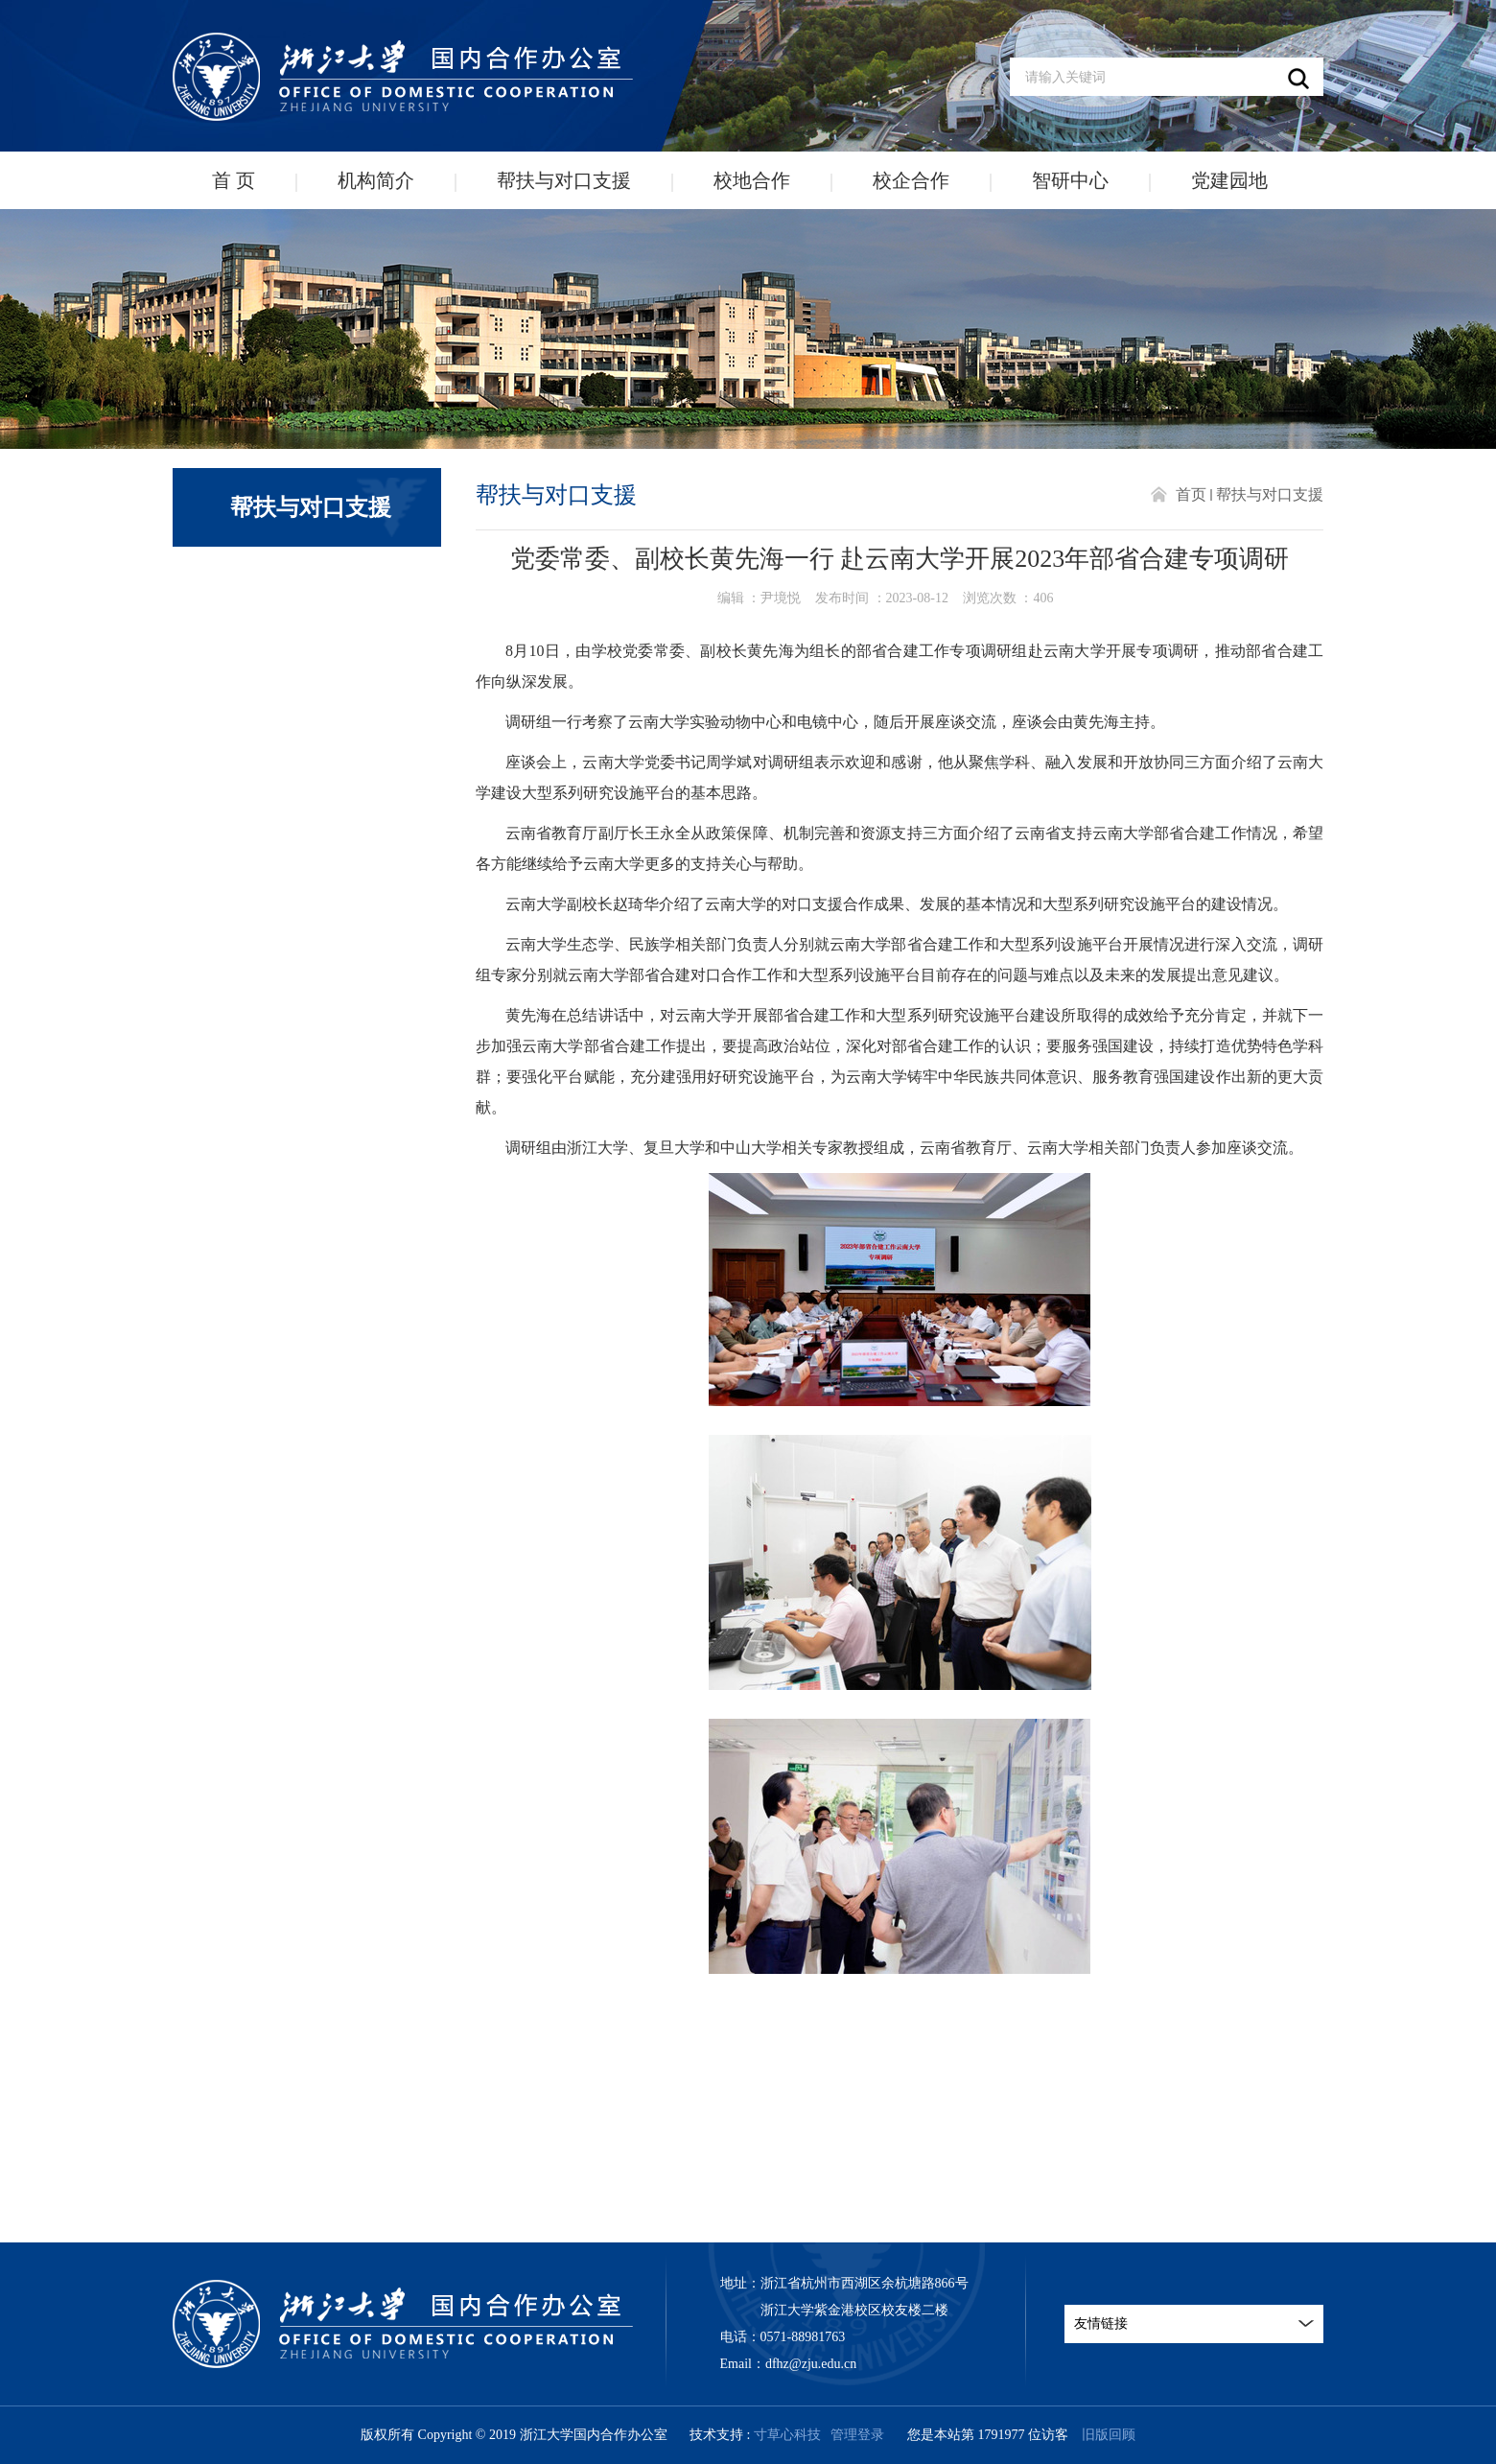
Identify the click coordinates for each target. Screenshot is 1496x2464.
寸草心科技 (787, 2435)
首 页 (233, 180)
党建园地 (1229, 180)
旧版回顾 (1108, 2435)
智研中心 (1070, 180)
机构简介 (376, 180)
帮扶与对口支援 (564, 180)
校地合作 (751, 180)
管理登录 (857, 2435)
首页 (1191, 494)
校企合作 (911, 180)
